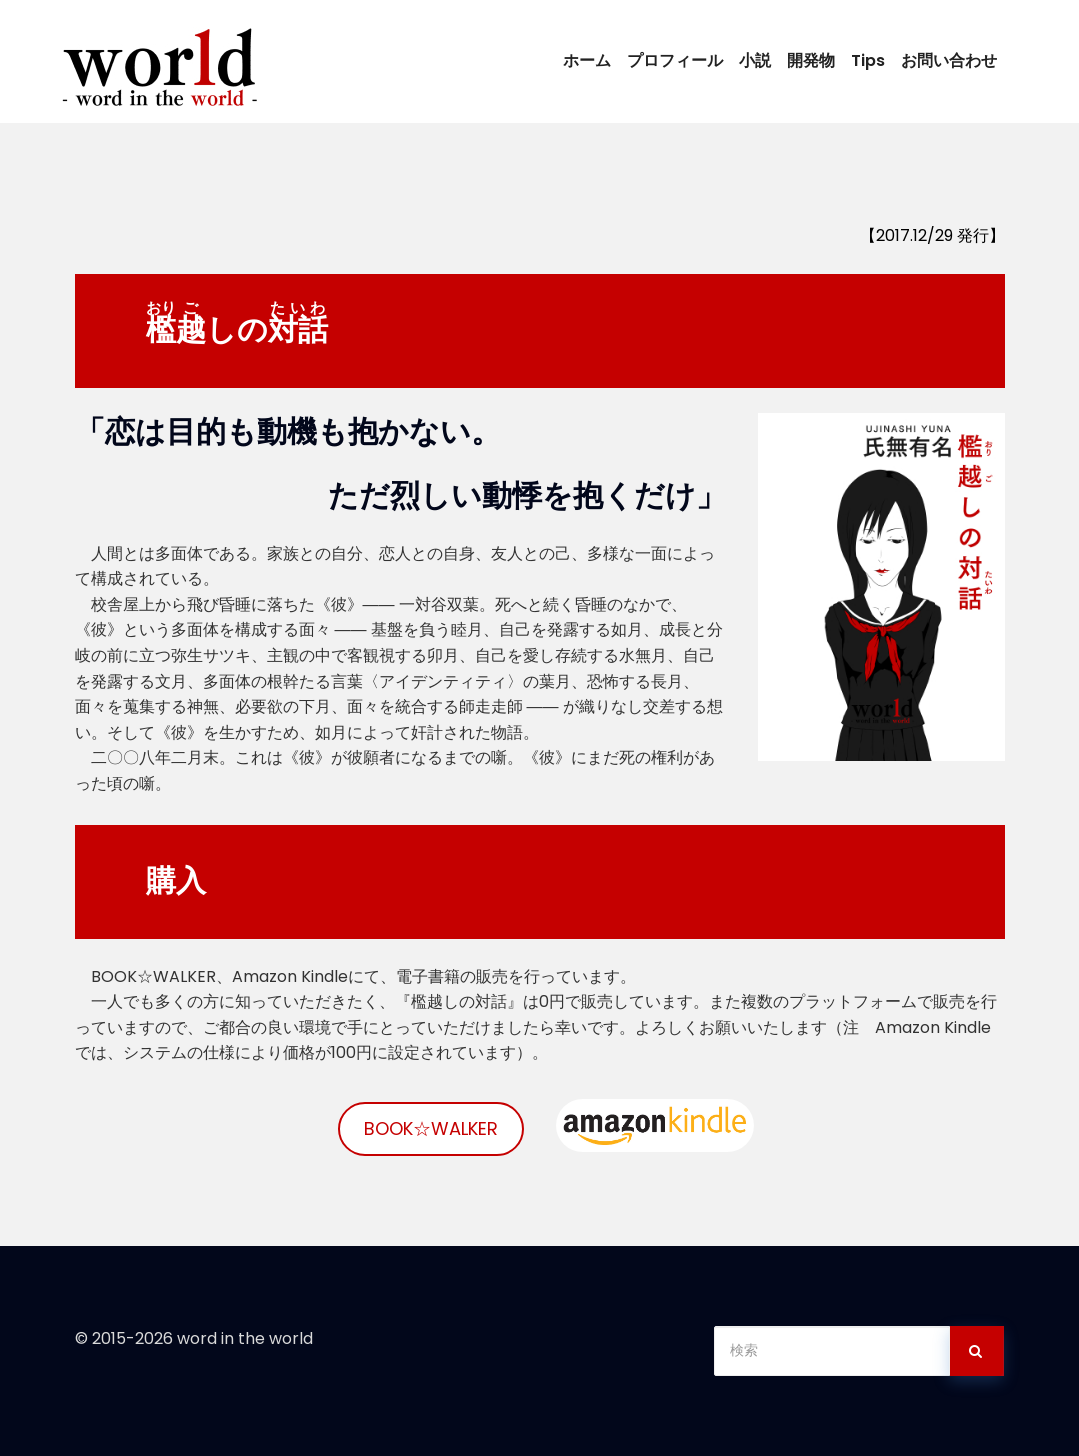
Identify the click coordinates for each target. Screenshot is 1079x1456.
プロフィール (675, 60)
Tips (868, 60)
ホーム (587, 60)
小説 (755, 60)
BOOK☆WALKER (431, 1128)
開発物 (811, 60)
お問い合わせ (949, 60)
